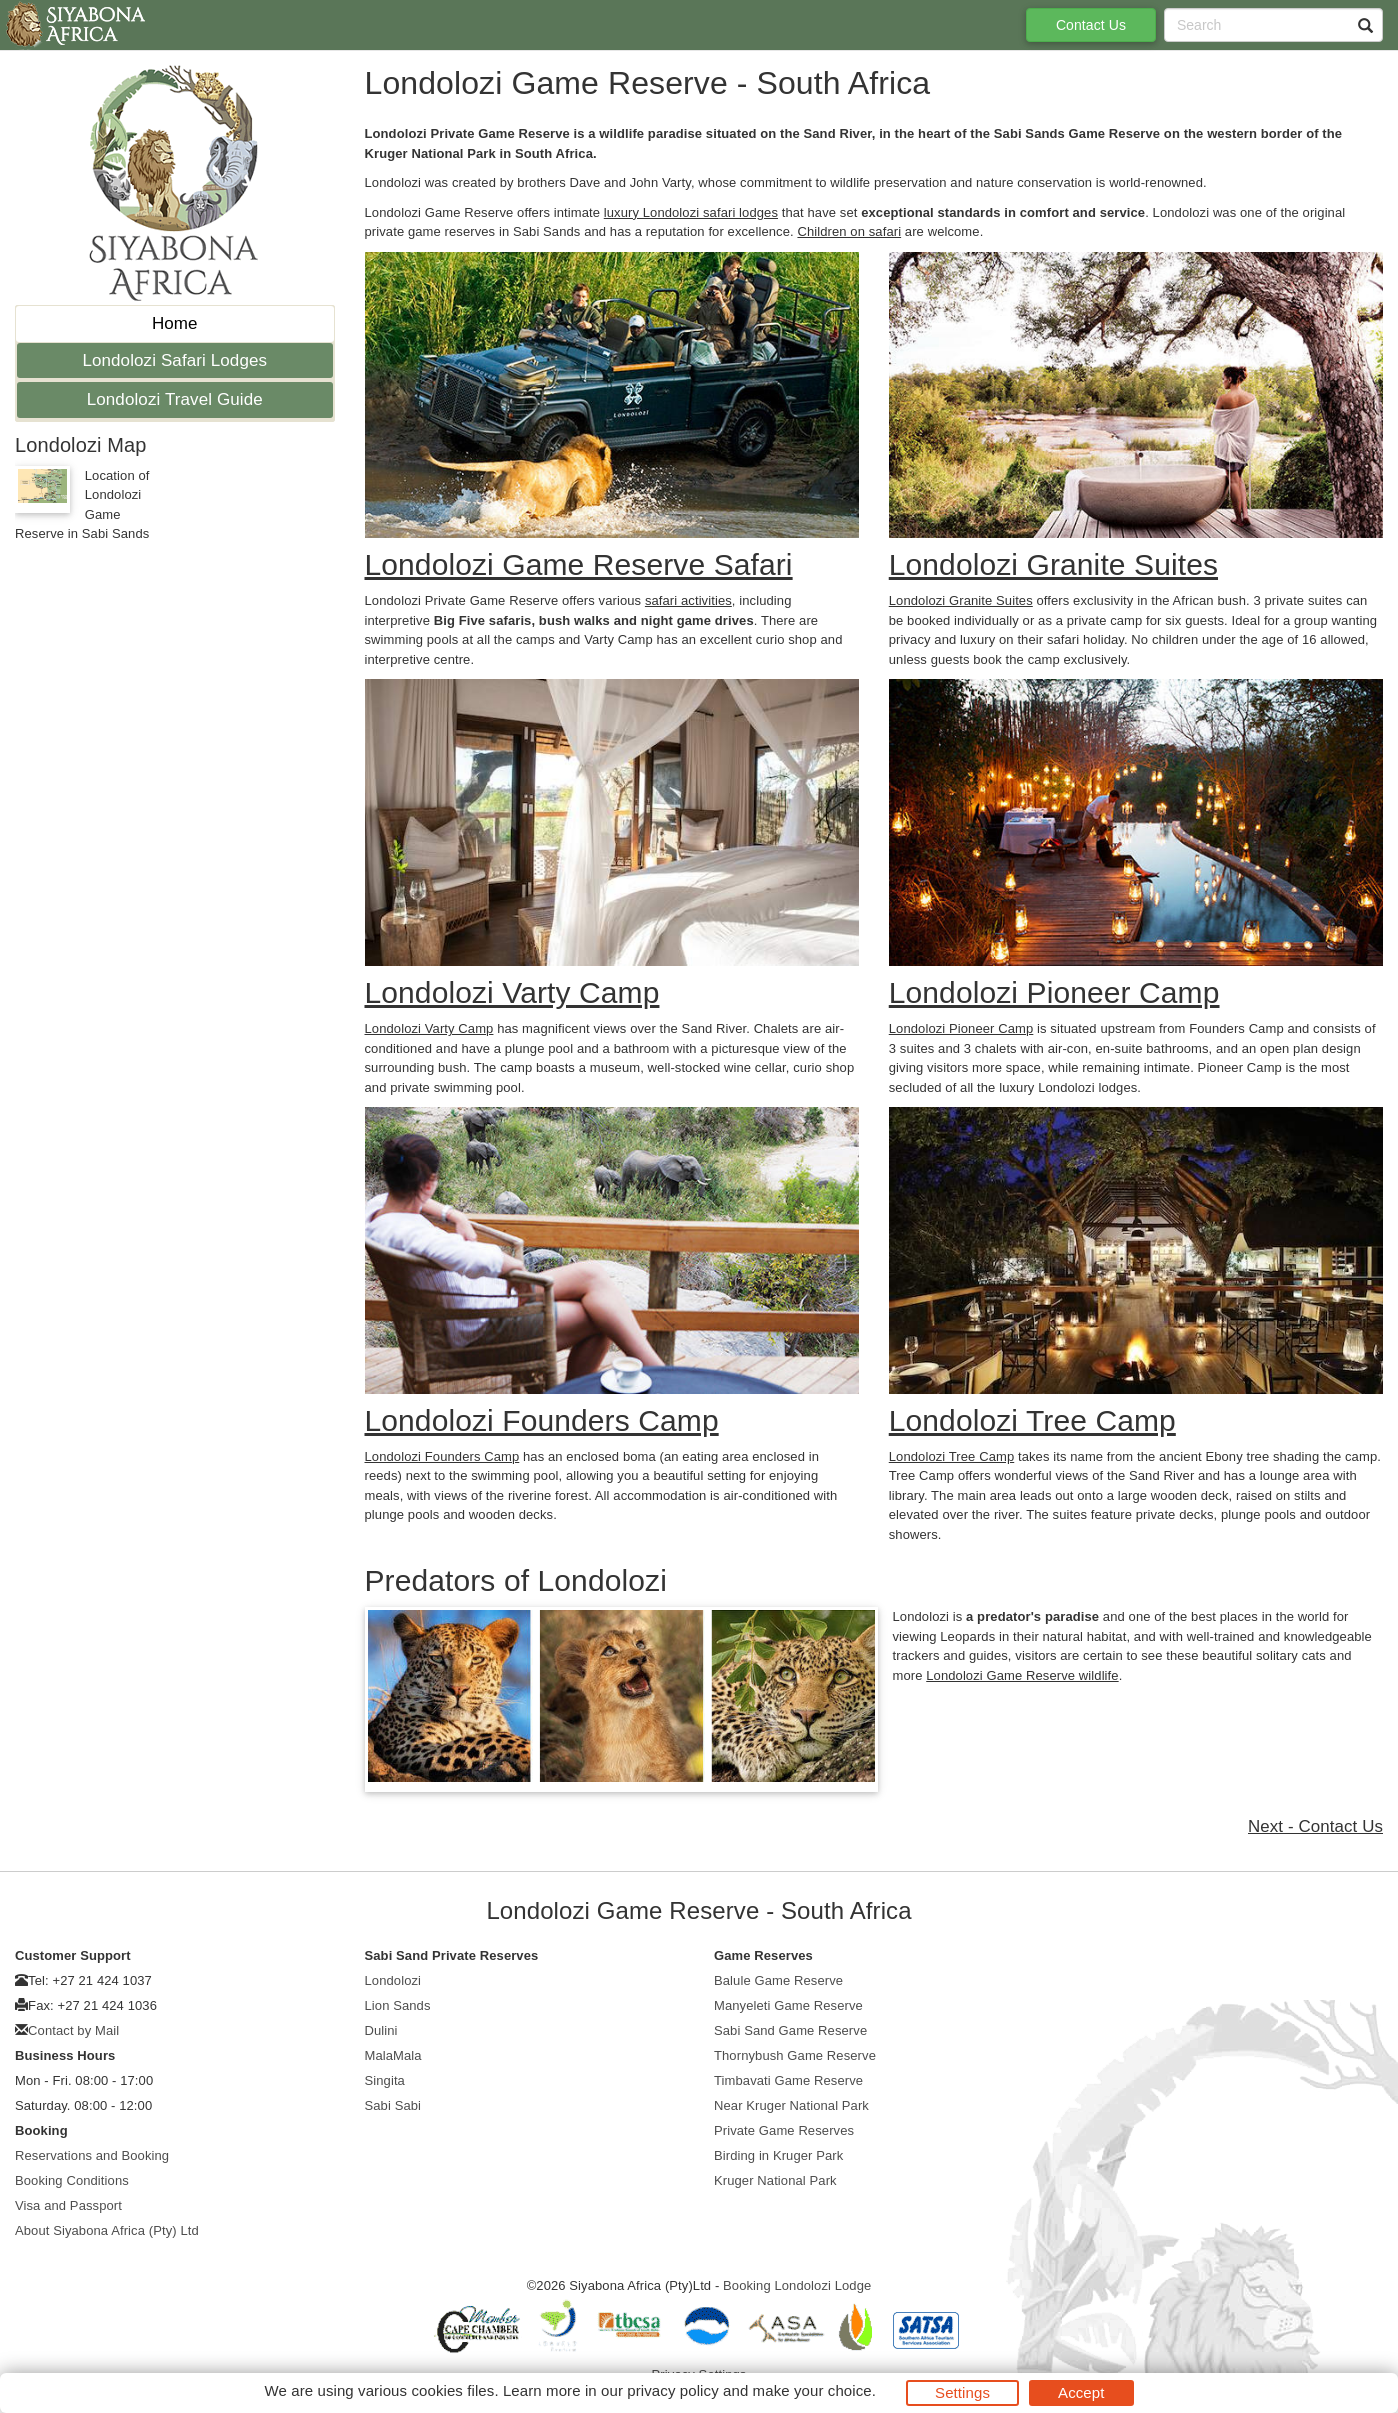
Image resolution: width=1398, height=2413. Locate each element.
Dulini (381, 2030)
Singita (385, 2080)
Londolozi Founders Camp (442, 1456)
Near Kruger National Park (791, 2105)
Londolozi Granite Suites (961, 600)
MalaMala (393, 2055)
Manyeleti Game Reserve (788, 2005)
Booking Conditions (72, 2180)
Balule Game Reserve (778, 1980)
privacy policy (672, 2390)
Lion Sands (398, 2005)
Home (175, 323)
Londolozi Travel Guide (175, 399)
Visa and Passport (68, 2205)
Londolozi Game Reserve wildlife (1022, 1675)
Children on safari (849, 231)
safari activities (688, 600)
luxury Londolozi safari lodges (691, 212)
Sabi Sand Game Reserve (790, 2030)
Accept (1081, 2392)
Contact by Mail (73, 2030)
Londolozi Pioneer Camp (961, 1028)
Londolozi (393, 1980)
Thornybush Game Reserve (795, 2055)
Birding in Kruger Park (778, 2155)
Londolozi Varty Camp (429, 1028)
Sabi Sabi (393, 2105)
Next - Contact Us (1315, 1826)
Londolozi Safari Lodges (174, 360)
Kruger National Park (775, 2180)
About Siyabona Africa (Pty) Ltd (107, 2230)
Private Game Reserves (784, 2130)
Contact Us (1091, 25)
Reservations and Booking (92, 2155)
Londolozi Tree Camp (951, 1456)
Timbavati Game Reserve (788, 2080)
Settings (962, 2392)
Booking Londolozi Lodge (797, 2285)
